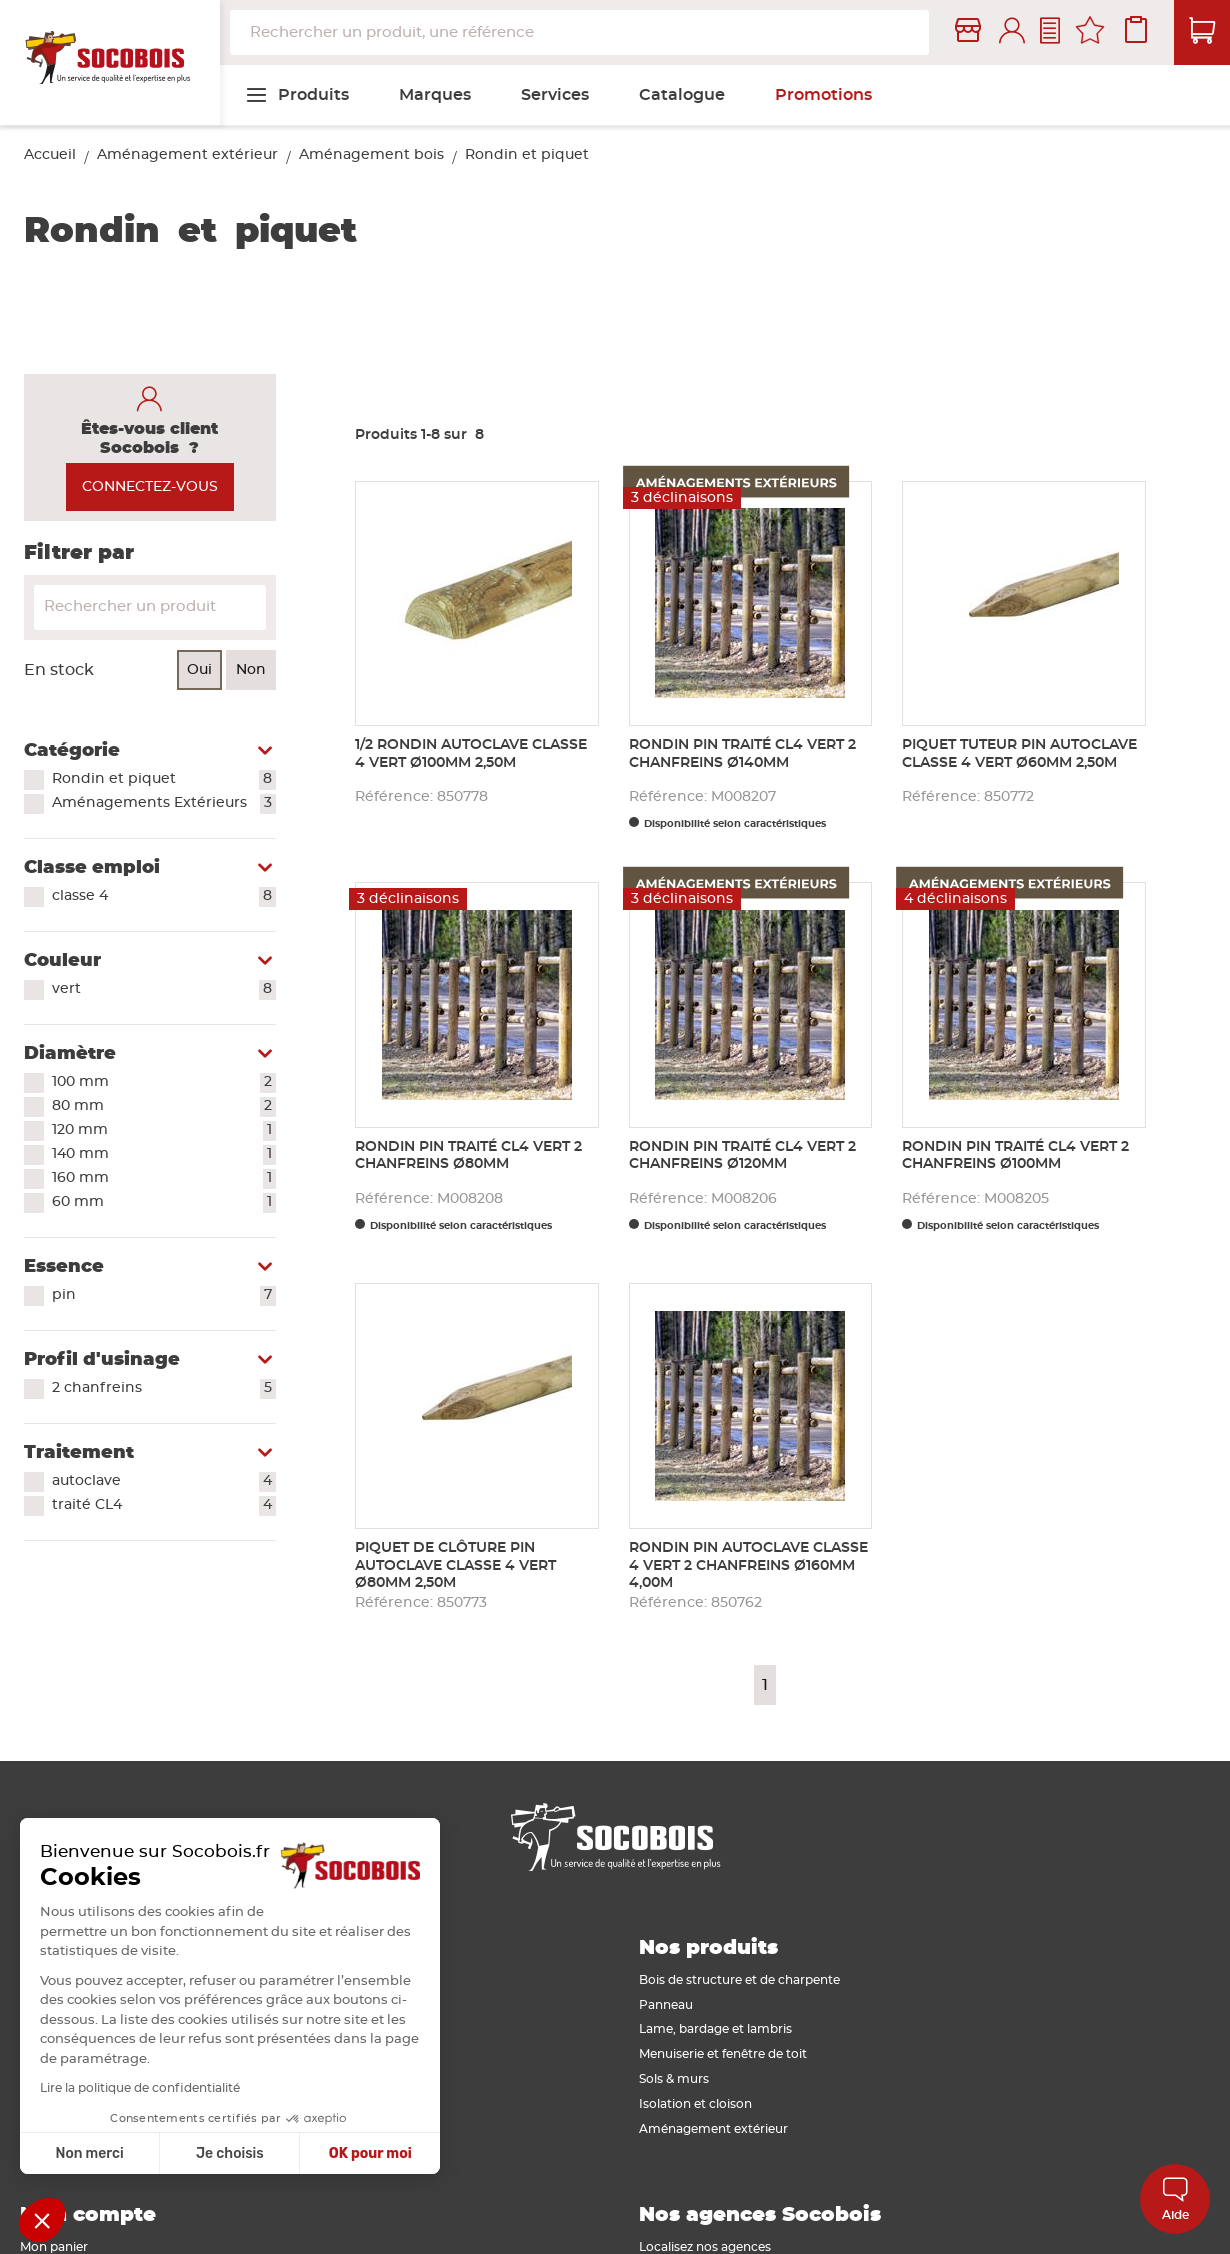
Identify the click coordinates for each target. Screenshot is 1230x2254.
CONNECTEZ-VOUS (150, 487)
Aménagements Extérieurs (164, 804)
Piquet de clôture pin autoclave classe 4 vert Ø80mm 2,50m (455, 1566)
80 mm (164, 1107)
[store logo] (110, 63)
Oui (199, 670)
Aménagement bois (371, 155)
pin (164, 1296)
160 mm (164, 1179)
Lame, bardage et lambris (715, 2029)
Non (251, 670)
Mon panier (54, 2247)
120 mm (164, 1131)
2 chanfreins (164, 1389)
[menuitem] (297, 95)
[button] (42, 2220)
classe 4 (164, 897)
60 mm (164, 1203)
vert (164, 990)
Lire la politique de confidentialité (102, 2088)
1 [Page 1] (765, 1685)
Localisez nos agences (705, 2247)
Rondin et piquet (164, 780)
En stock (59, 670)
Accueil (50, 155)
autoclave (164, 1482)
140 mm (164, 1155)
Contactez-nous (1050, 32)
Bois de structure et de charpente (739, 1980)
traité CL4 (164, 1506)
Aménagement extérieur (187, 155)
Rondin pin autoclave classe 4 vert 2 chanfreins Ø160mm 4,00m (748, 1566)
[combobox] (579, 32)
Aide (1175, 2198)
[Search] (150, 607)
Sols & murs (674, 2079)
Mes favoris (1090, 33)
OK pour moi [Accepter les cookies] (331, 2153)
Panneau (666, 2005)
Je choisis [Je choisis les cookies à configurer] (192, 2153)
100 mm (164, 1083)
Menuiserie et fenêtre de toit (723, 2054)
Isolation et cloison (695, 2104)
